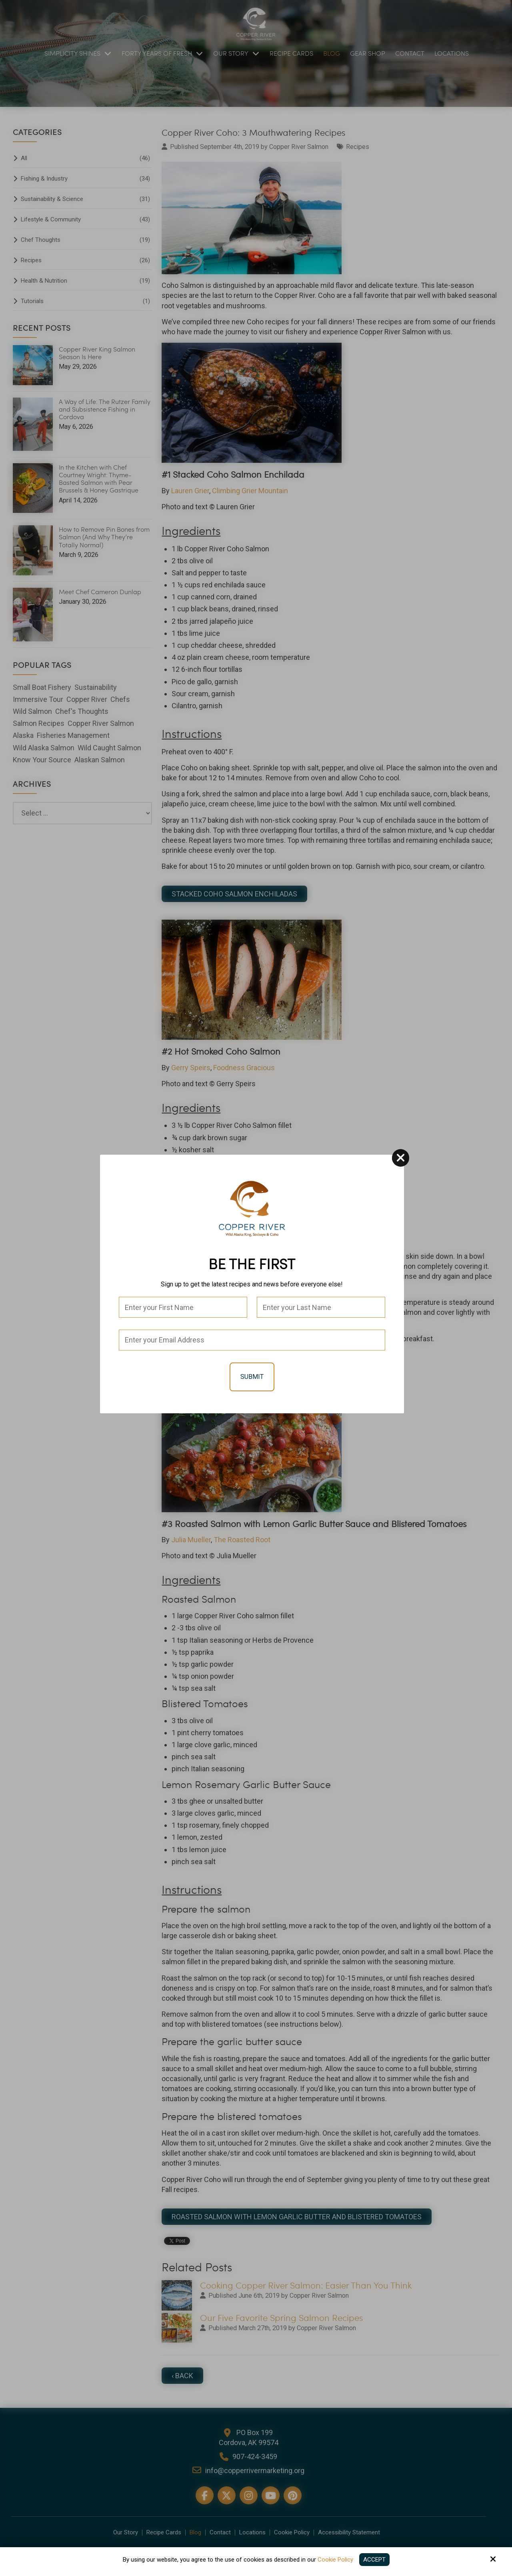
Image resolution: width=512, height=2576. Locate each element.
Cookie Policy (335, 2559)
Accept (374, 2559)
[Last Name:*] (321, 1307)
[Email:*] (252, 1340)
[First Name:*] (183, 1307)
